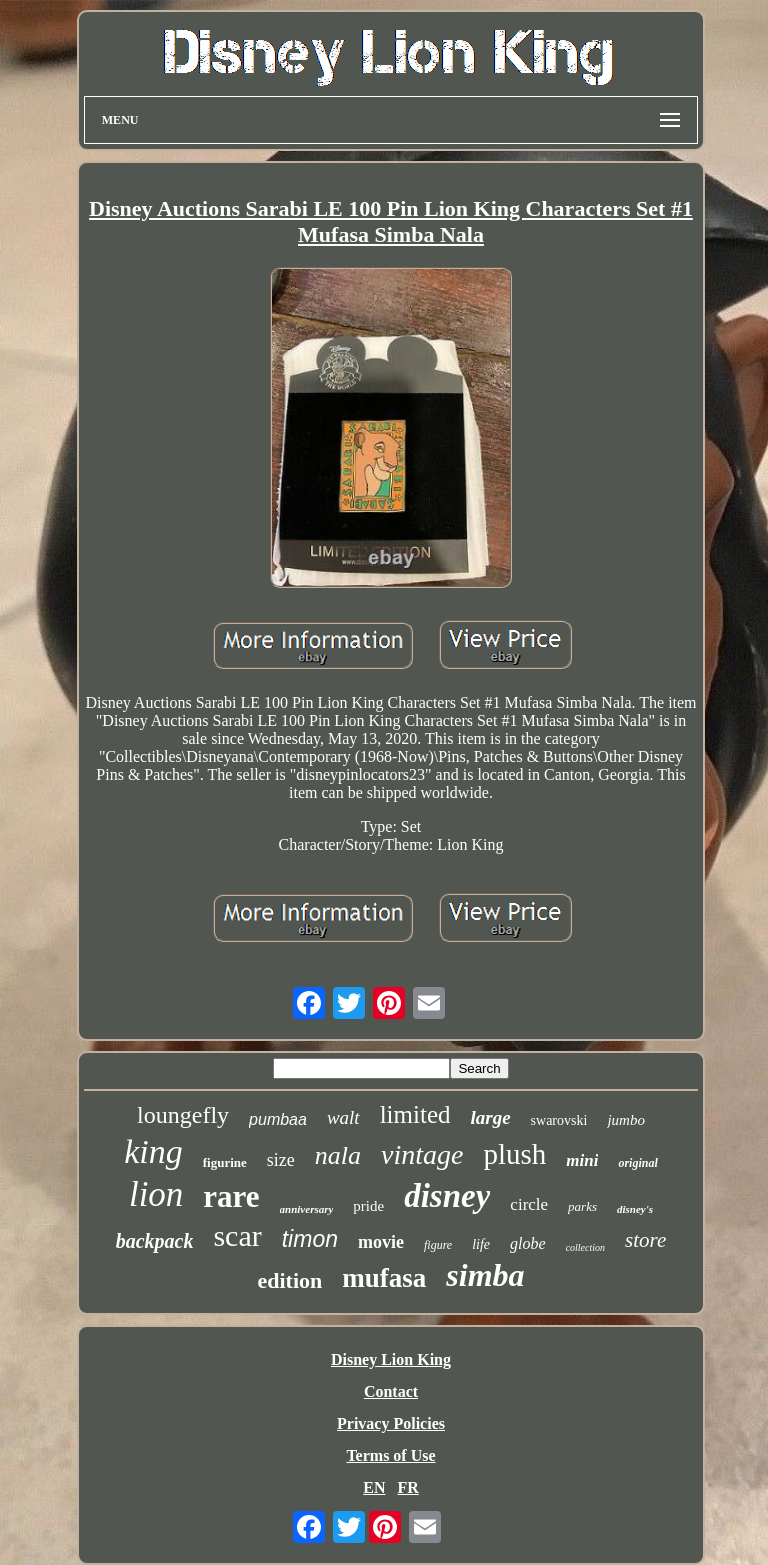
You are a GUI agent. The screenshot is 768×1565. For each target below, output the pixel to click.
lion (156, 1194)
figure (438, 1245)
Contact (391, 1391)
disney (447, 1196)
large (490, 1117)
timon (310, 1239)
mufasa (384, 1278)
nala (338, 1155)
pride (368, 1206)
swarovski (559, 1120)
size (281, 1160)
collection (585, 1247)
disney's (635, 1209)
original (637, 1163)
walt (343, 1117)
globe (528, 1243)
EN (374, 1487)
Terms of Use (390, 1455)
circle (529, 1204)
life (481, 1244)
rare (231, 1196)
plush (514, 1154)
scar (237, 1235)
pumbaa (278, 1119)
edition (289, 1280)
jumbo (626, 1120)
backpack (155, 1241)
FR (407, 1487)
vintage (422, 1154)
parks (582, 1206)
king (153, 1151)
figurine (225, 1162)
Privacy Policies (391, 1423)
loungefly (183, 1115)
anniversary (307, 1209)
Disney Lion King (391, 1359)
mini (582, 1160)
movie (381, 1242)
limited (415, 1114)
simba (485, 1275)
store (645, 1240)
